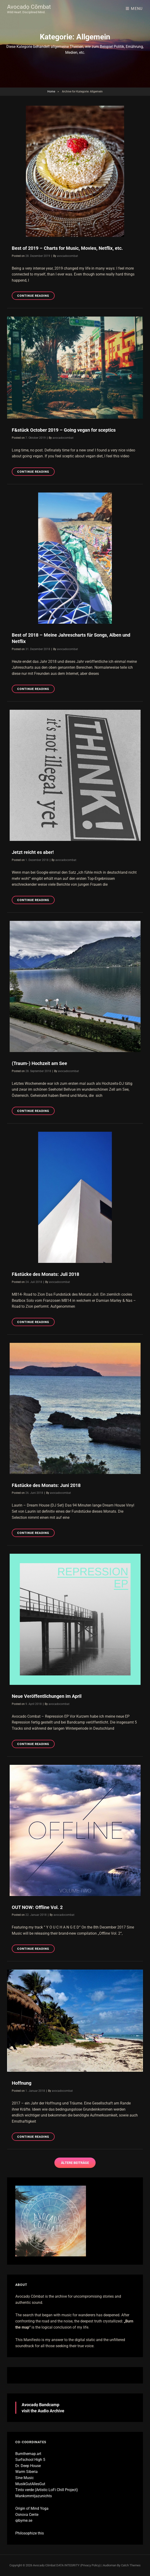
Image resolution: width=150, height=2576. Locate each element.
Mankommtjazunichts (33, 2496)
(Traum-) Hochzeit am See (39, 1063)
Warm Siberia (26, 2471)
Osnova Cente (26, 2514)
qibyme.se (23, 2520)
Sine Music (24, 2478)
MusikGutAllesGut (30, 2484)
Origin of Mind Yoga (32, 2508)
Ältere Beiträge (75, 2163)
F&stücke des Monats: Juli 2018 (45, 1274)
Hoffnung (21, 2083)
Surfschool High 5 (30, 2459)
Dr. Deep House (28, 2465)
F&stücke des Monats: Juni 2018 (46, 1485)
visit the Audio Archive (43, 2410)
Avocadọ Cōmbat (29, 7)
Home (51, 91)
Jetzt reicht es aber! (33, 852)
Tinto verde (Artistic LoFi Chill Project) (46, 2490)
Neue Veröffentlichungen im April (46, 1696)
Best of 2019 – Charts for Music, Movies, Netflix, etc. (67, 248)
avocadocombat (67, 256)
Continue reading (36, 296)
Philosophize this (29, 2533)
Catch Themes (131, 2565)
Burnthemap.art (28, 2453)
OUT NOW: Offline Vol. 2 (37, 1907)
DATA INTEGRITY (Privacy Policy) (78, 2565)
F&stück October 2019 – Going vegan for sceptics (64, 430)
